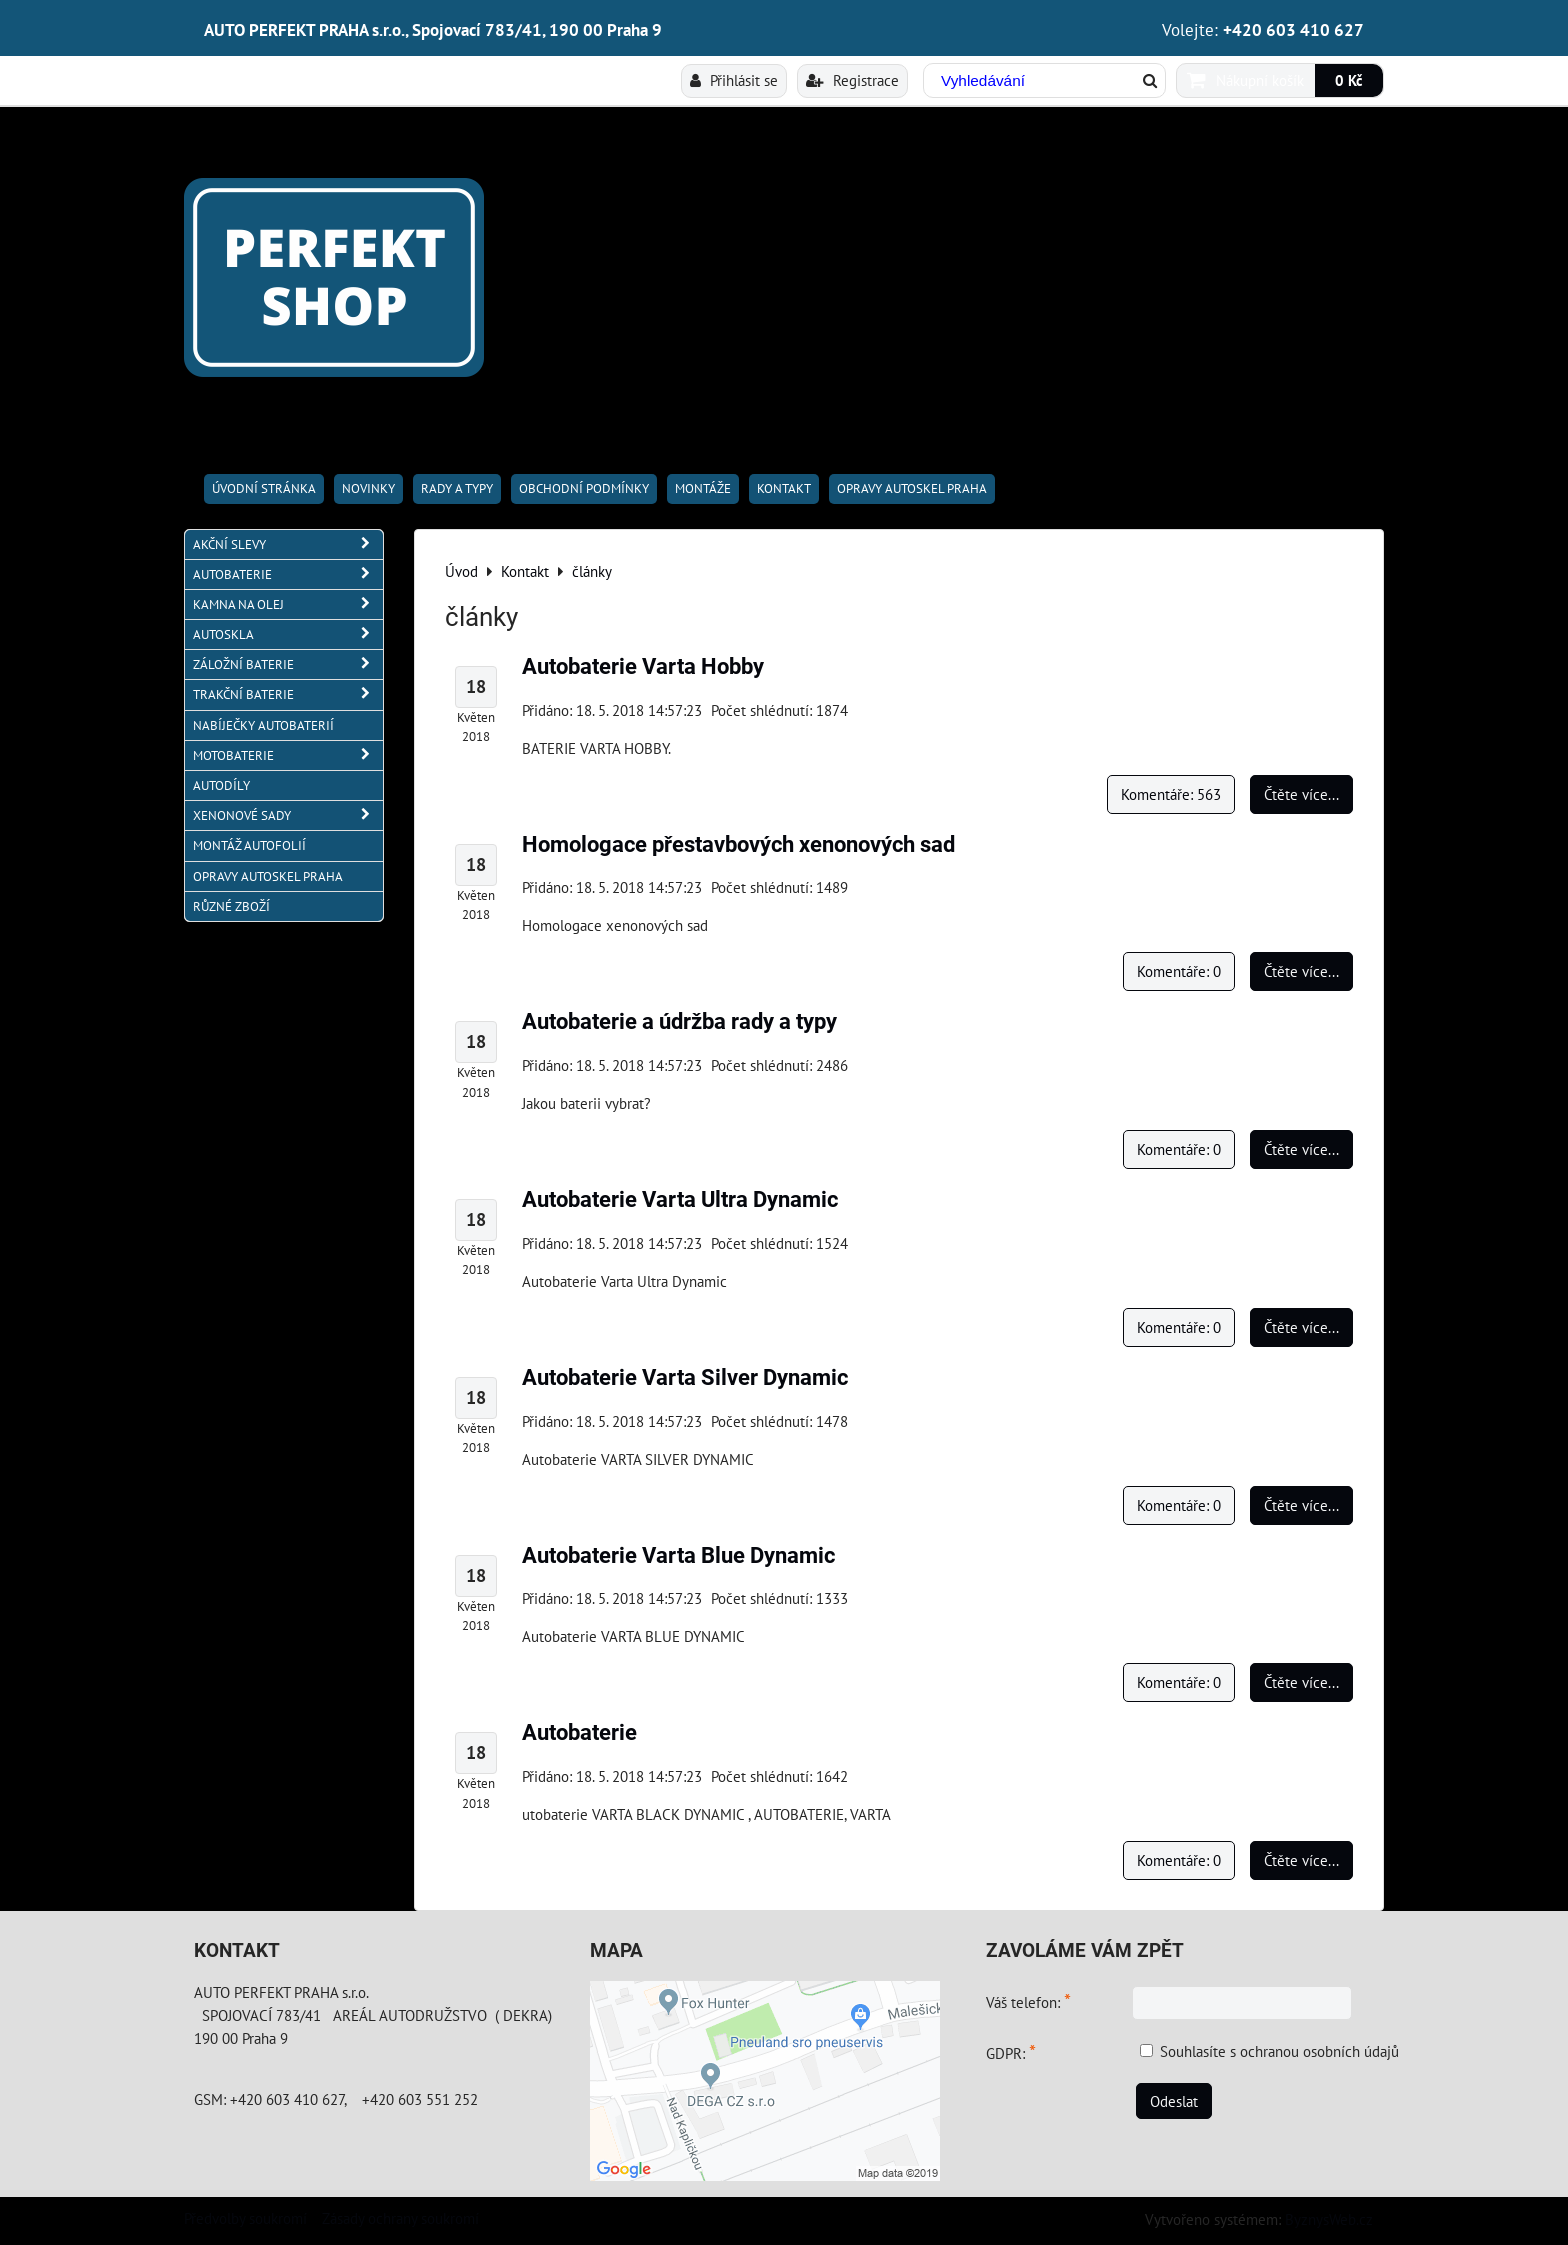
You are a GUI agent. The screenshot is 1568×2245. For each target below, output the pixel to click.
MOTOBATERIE (288, 755)
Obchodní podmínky (584, 488)
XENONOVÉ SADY (288, 815)
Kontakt (784, 488)
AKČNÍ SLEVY (288, 544)
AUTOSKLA (288, 634)
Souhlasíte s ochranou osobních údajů (1279, 2051)
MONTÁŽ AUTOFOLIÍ (249, 845)
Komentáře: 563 (1171, 794)
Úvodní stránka (264, 488)
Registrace (852, 80)
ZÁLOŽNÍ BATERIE (288, 664)
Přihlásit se (734, 80)
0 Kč (1349, 80)
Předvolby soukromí (245, 2218)
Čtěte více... (1301, 794)
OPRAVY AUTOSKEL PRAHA (912, 488)
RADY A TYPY (457, 488)
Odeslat (1174, 2101)
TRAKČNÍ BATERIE (288, 694)
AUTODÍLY (221, 785)
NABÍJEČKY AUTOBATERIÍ (263, 725)
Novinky (368, 488)
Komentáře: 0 (1179, 971)
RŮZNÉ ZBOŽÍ (231, 906)
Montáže (703, 488)
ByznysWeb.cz (1329, 2219)
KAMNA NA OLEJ (288, 604)
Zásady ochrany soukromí (400, 2218)
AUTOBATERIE (288, 574)
